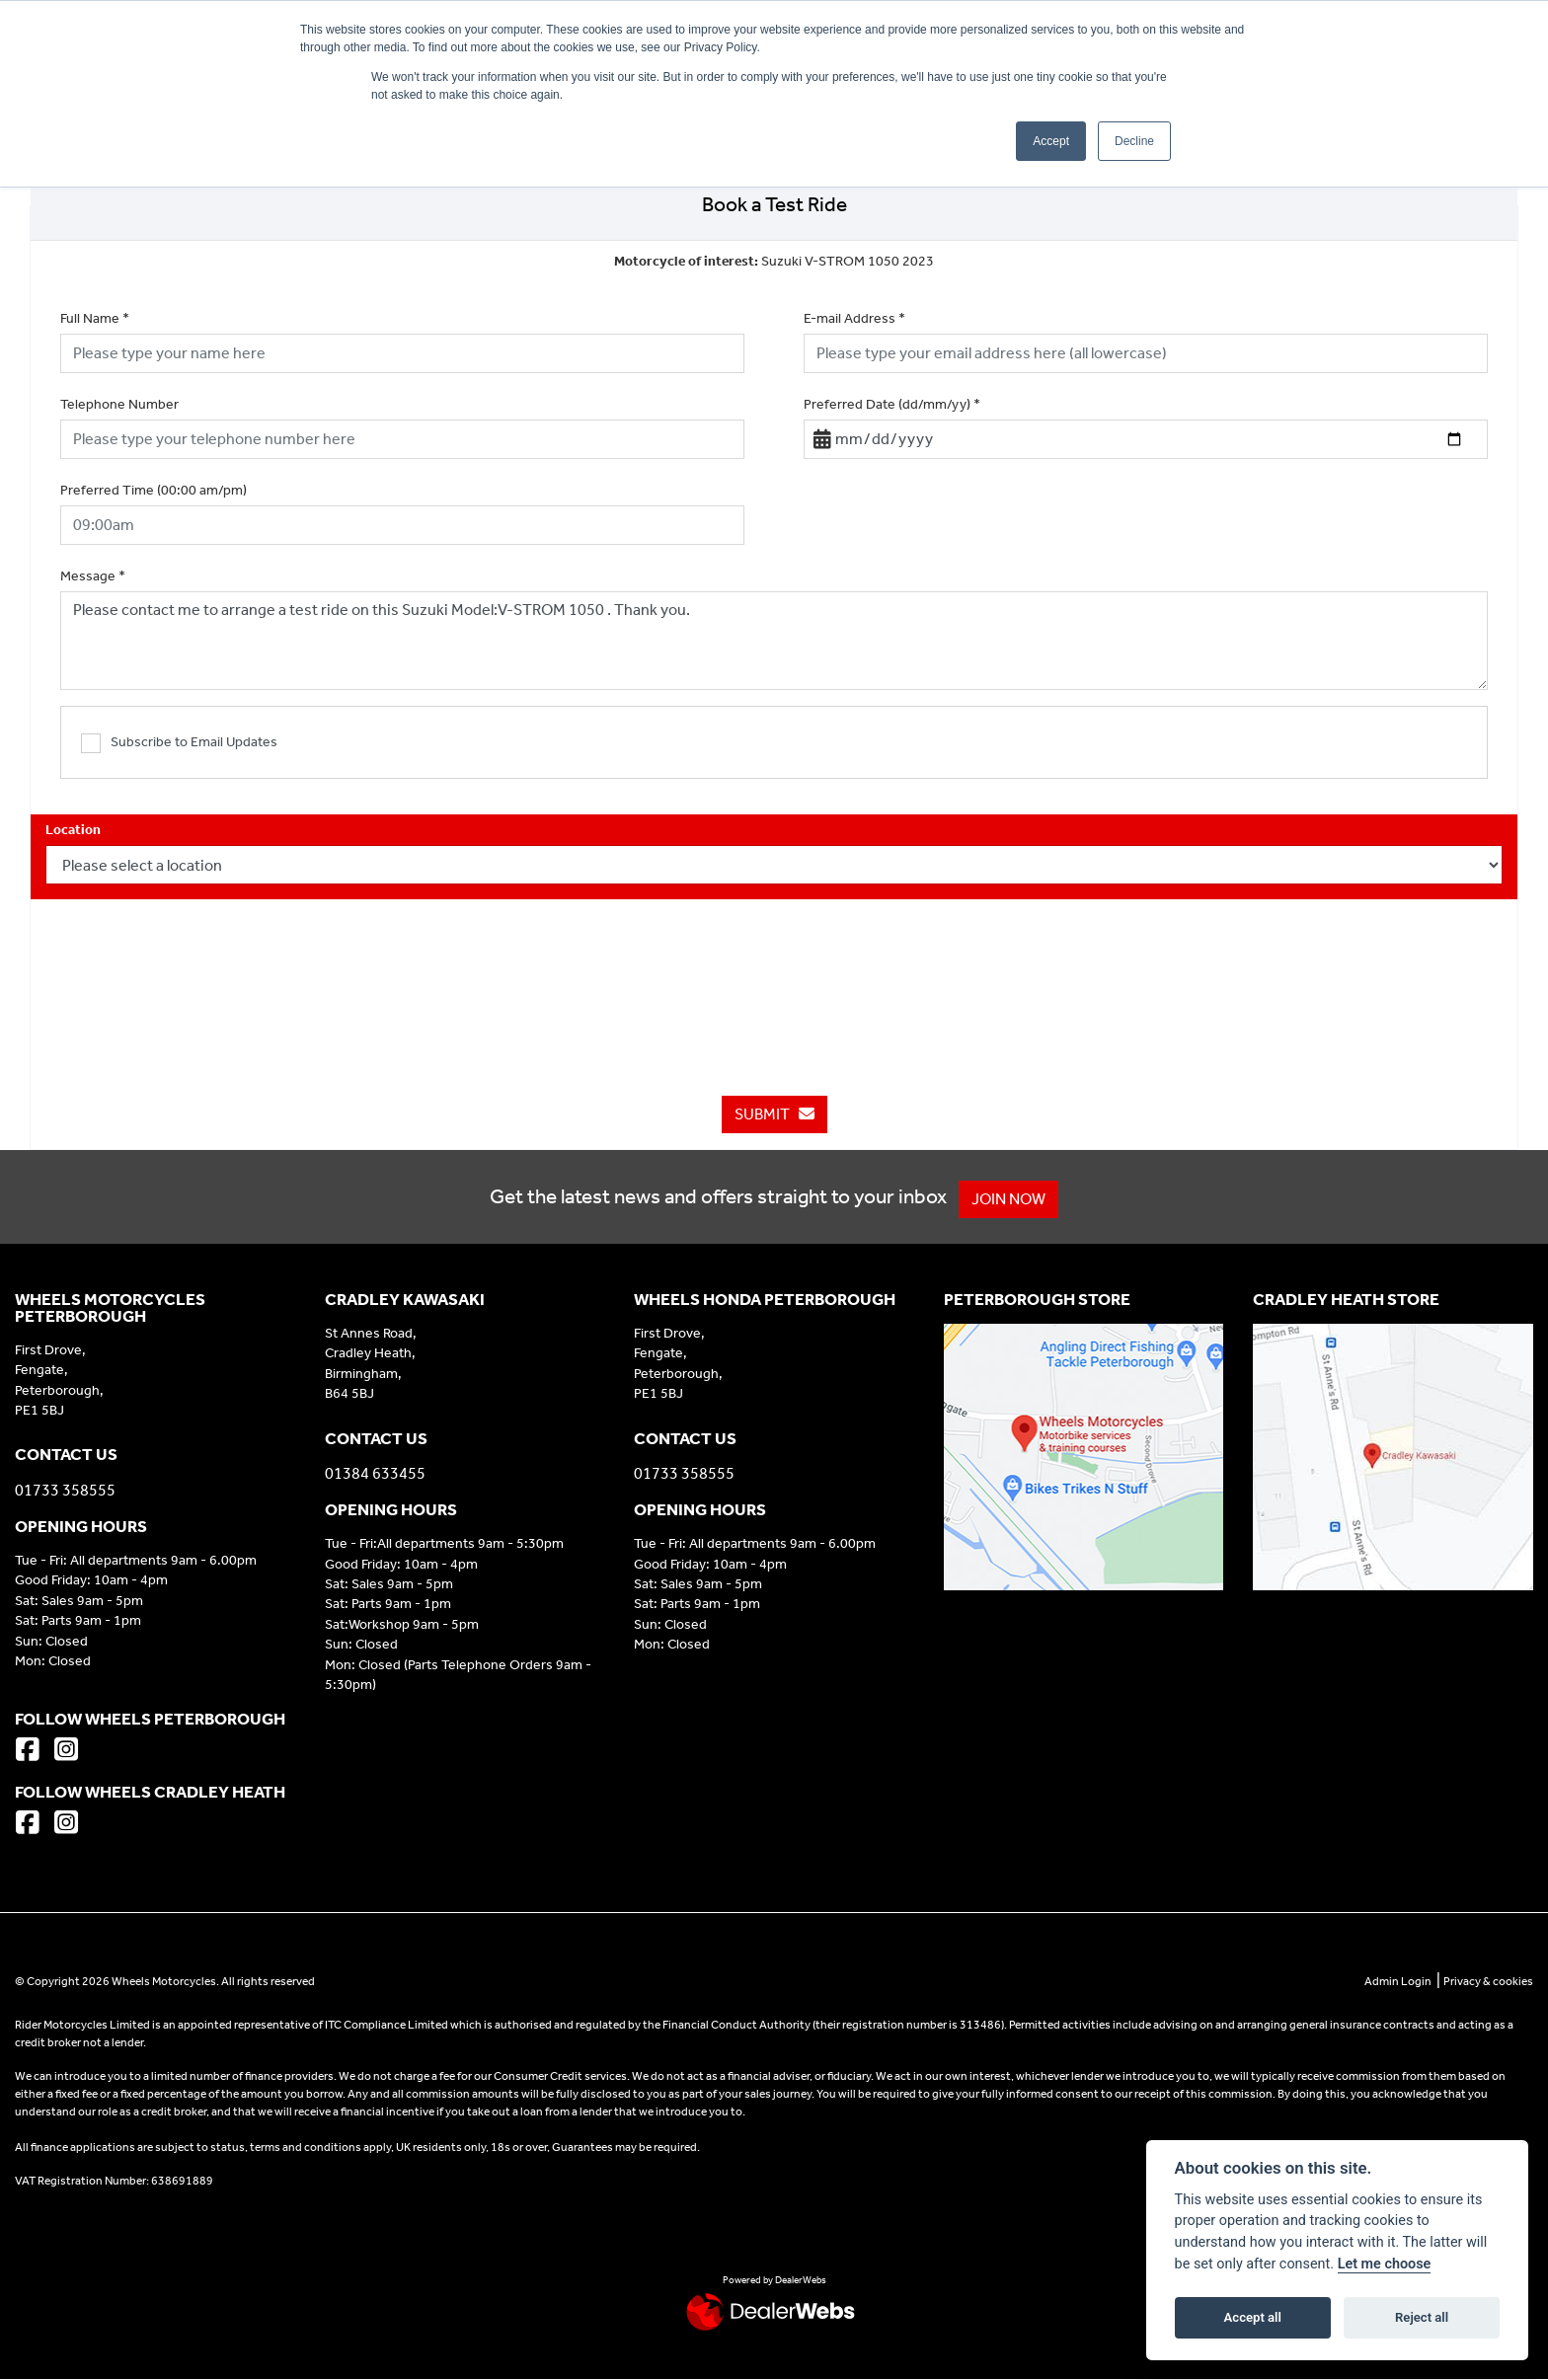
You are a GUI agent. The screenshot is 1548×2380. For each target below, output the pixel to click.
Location (73, 829)
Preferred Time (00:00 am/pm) (153, 490)
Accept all (1252, 2317)
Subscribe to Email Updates (179, 743)
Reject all (1421, 2317)
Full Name (94, 318)
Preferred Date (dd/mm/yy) (892, 404)
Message (92, 576)
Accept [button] (1051, 141)
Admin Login (1398, 1981)
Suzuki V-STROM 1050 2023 (774, 261)
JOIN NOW (1016, 1199)
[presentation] (774, 977)
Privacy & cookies (1488, 1981)
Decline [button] (1134, 141)
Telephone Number (119, 404)
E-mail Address (854, 318)
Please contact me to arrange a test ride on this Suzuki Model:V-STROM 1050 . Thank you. (774, 640)
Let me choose (1385, 2264)
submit (774, 1114)
